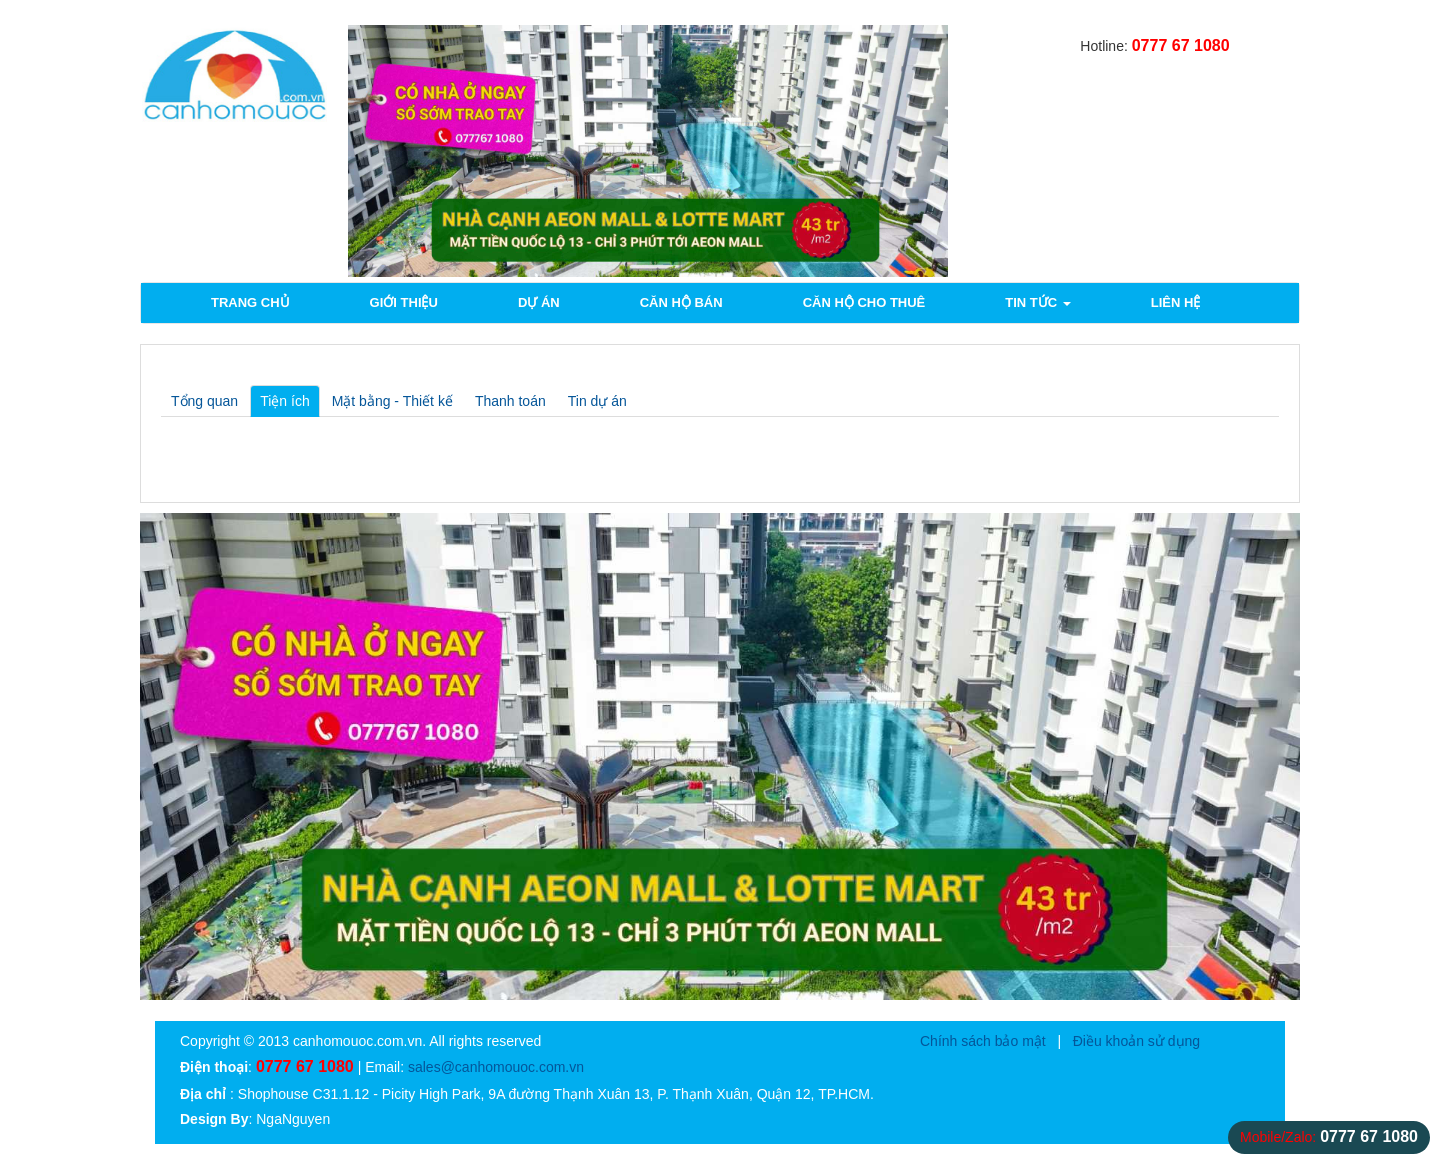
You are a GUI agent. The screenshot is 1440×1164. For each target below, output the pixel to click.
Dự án (539, 302)
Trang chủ (250, 302)
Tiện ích (285, 401)
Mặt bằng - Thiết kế (392, 401)
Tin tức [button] (1038, 302)
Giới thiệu (404, 302)
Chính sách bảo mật (983, 1041)
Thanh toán (510, 401)
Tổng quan (204, 401)
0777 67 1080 (1181, 45)
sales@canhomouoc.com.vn (496, 1067)
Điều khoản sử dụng (1136, 1041)
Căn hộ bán (681, 302)
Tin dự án (597, 401)
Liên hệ (1176, 302)
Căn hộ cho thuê (864, 302)
